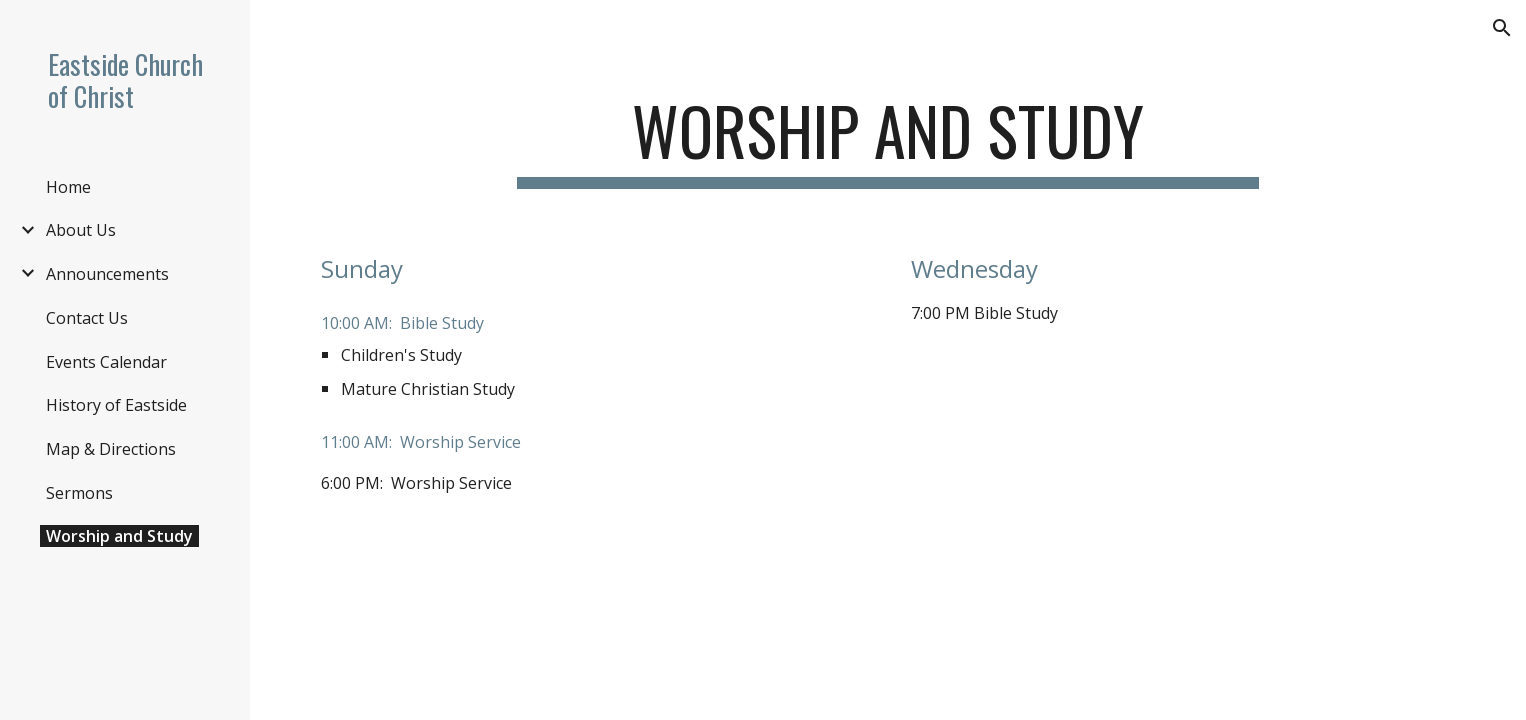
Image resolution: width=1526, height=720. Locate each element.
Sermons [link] (79, 493)
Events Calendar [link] (106, 362)
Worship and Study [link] (119, 536)
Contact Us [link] (87, 318)
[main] (887, 140)
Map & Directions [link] (111, 449)
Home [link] (68, 187)
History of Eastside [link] (116, 405)
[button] (1502, 28)
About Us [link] (81, 230)
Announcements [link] (107, 274)
